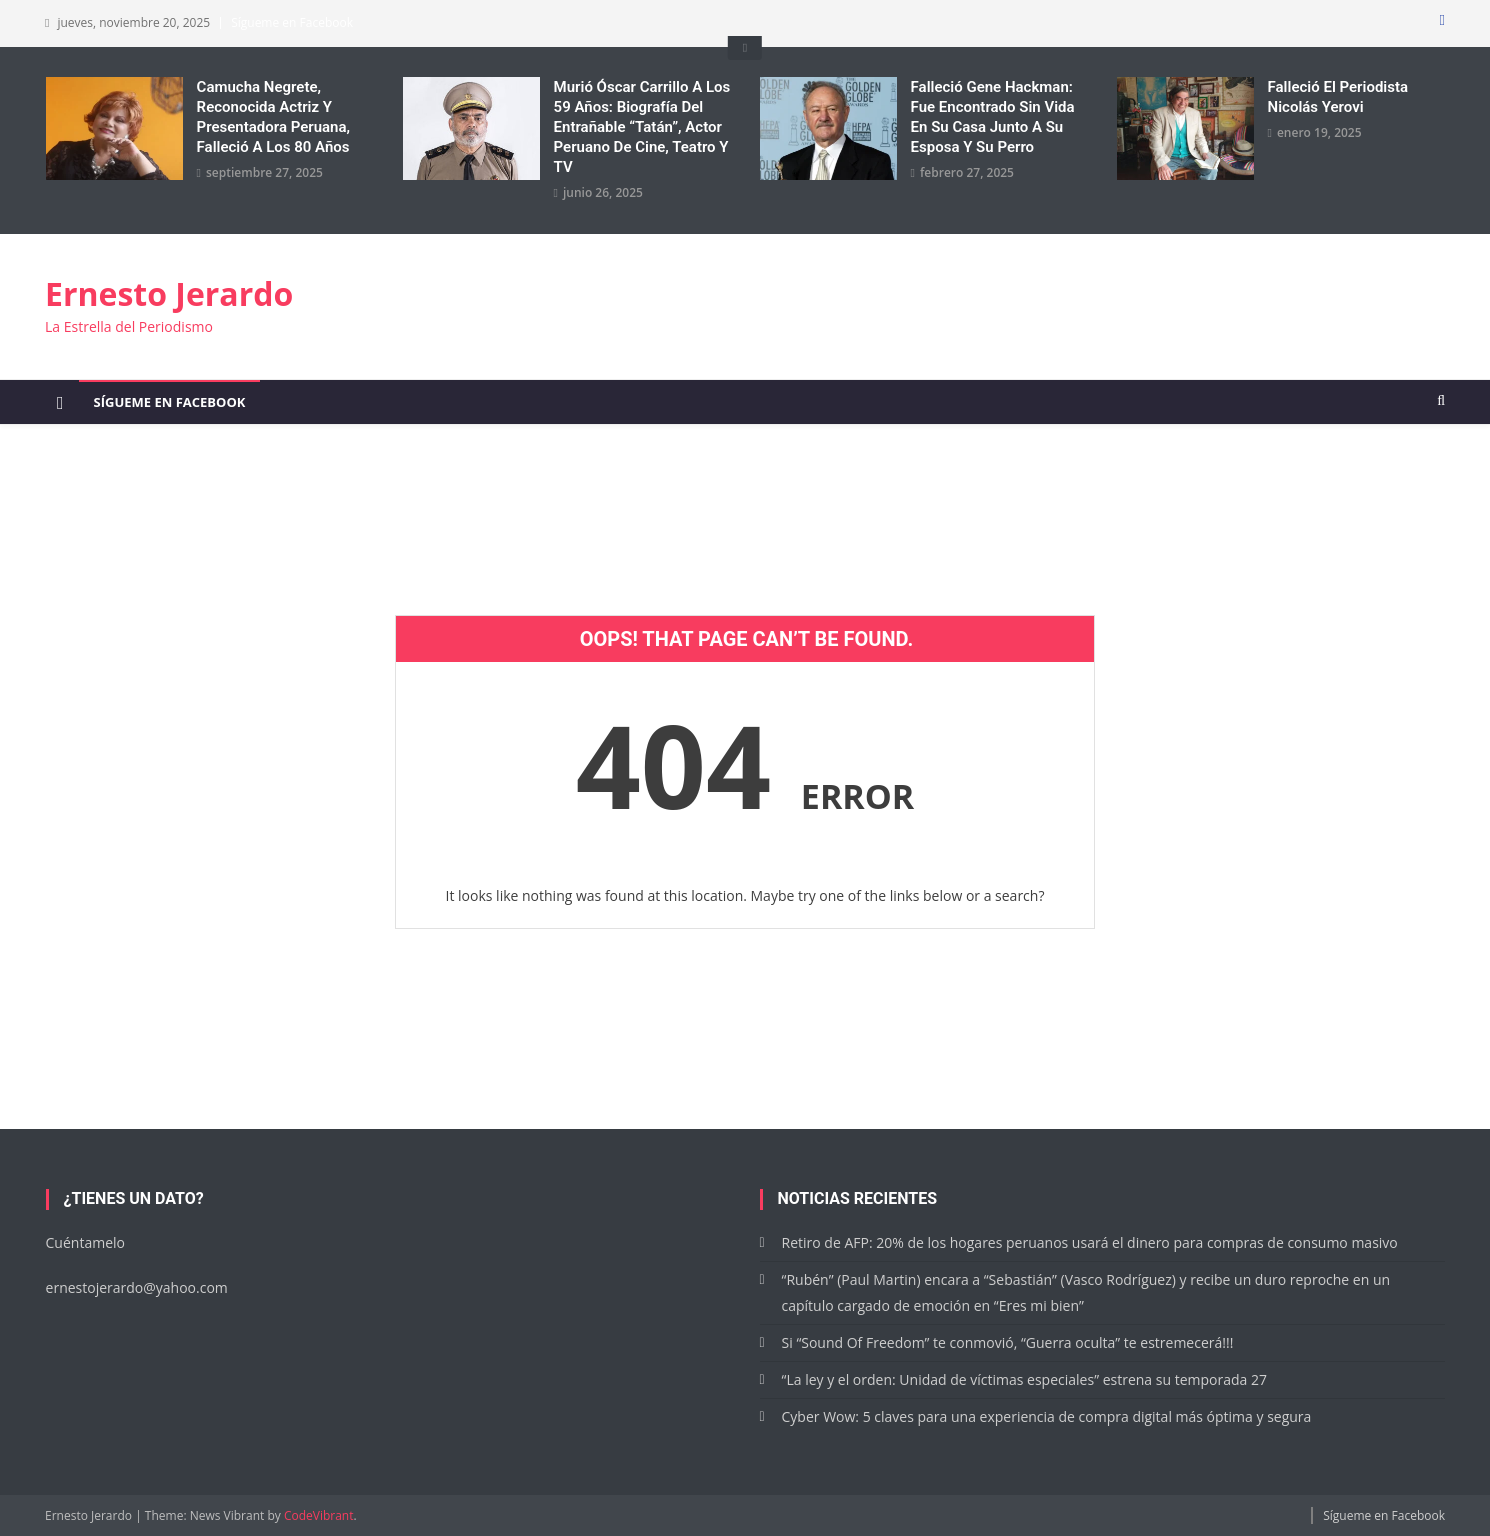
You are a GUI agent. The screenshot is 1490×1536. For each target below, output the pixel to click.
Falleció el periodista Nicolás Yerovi (1338, 97)
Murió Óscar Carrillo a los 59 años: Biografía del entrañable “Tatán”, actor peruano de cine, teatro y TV (642, 127)
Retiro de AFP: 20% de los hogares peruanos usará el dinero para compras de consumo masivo (1090, 1242)
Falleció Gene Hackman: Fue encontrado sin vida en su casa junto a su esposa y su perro (993, 117)
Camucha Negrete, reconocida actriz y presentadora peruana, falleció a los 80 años (273, 117)
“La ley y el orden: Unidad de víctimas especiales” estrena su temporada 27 (1024, 1379)
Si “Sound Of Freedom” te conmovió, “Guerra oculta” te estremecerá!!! (1008, 1342)
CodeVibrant (319, 1515)
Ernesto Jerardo (169, 293)
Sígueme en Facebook (292, 22)
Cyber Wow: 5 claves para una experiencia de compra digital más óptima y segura (1047, 1416)
